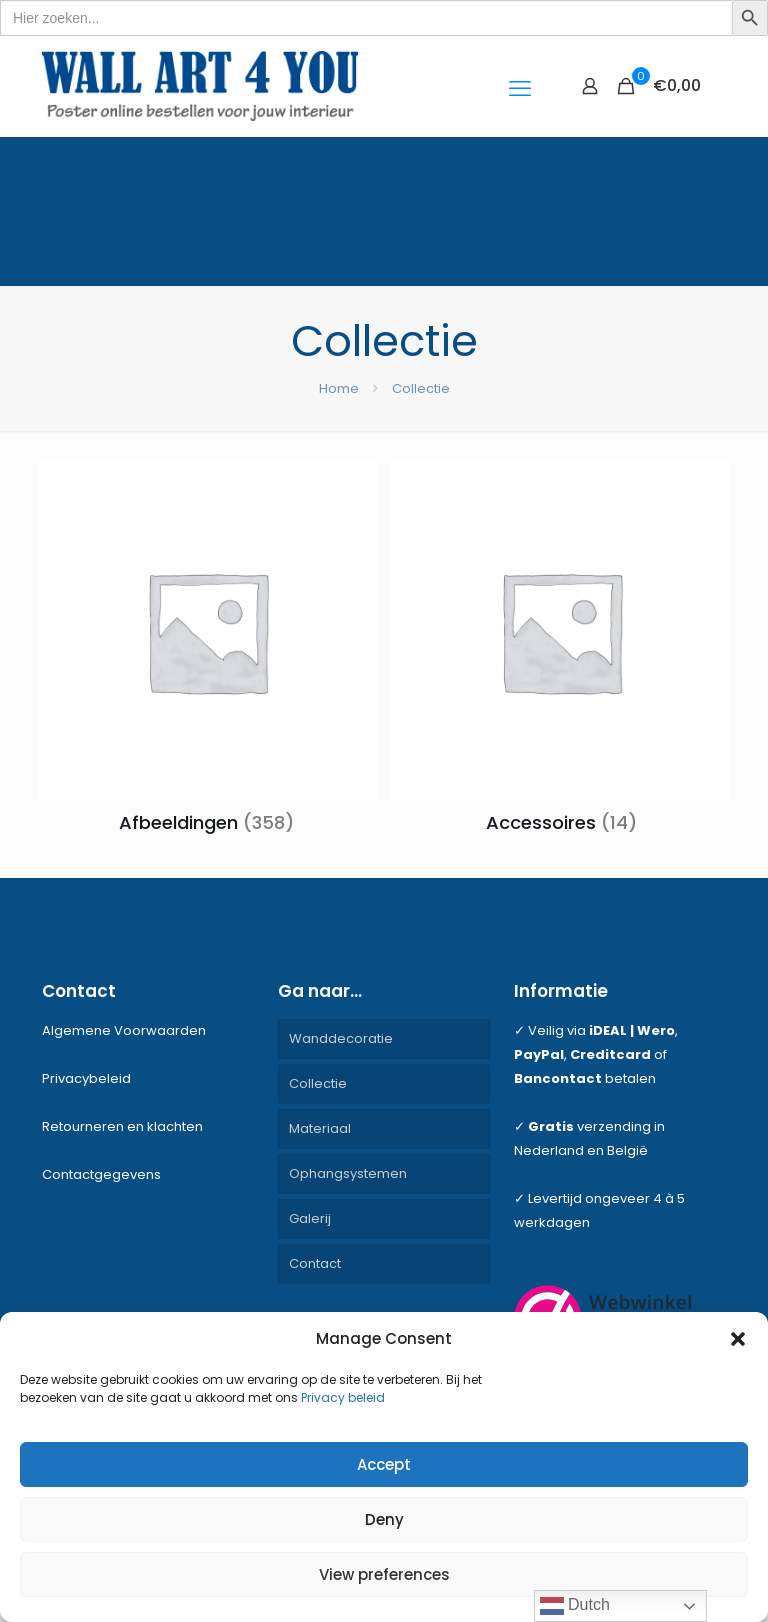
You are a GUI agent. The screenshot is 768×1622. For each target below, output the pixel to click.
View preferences (384, 1574)
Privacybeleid (86, 1078)
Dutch (575, 1606)
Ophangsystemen (348, 1173)
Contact (315, 1263)
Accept (384, 1464)
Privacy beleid (343, 1397)
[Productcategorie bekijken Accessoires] (561, 653)
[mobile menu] (520, 86)
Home (339, 388)
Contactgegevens (101, 1174)
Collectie (318, 1083)
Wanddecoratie (341, 1038)
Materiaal (320, 1128)
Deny (384, 1519)
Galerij (310, 1218)
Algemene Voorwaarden (124, 1030)
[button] (738, 1339)
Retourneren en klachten (122, 1126)
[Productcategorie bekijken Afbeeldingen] (207, 653)
